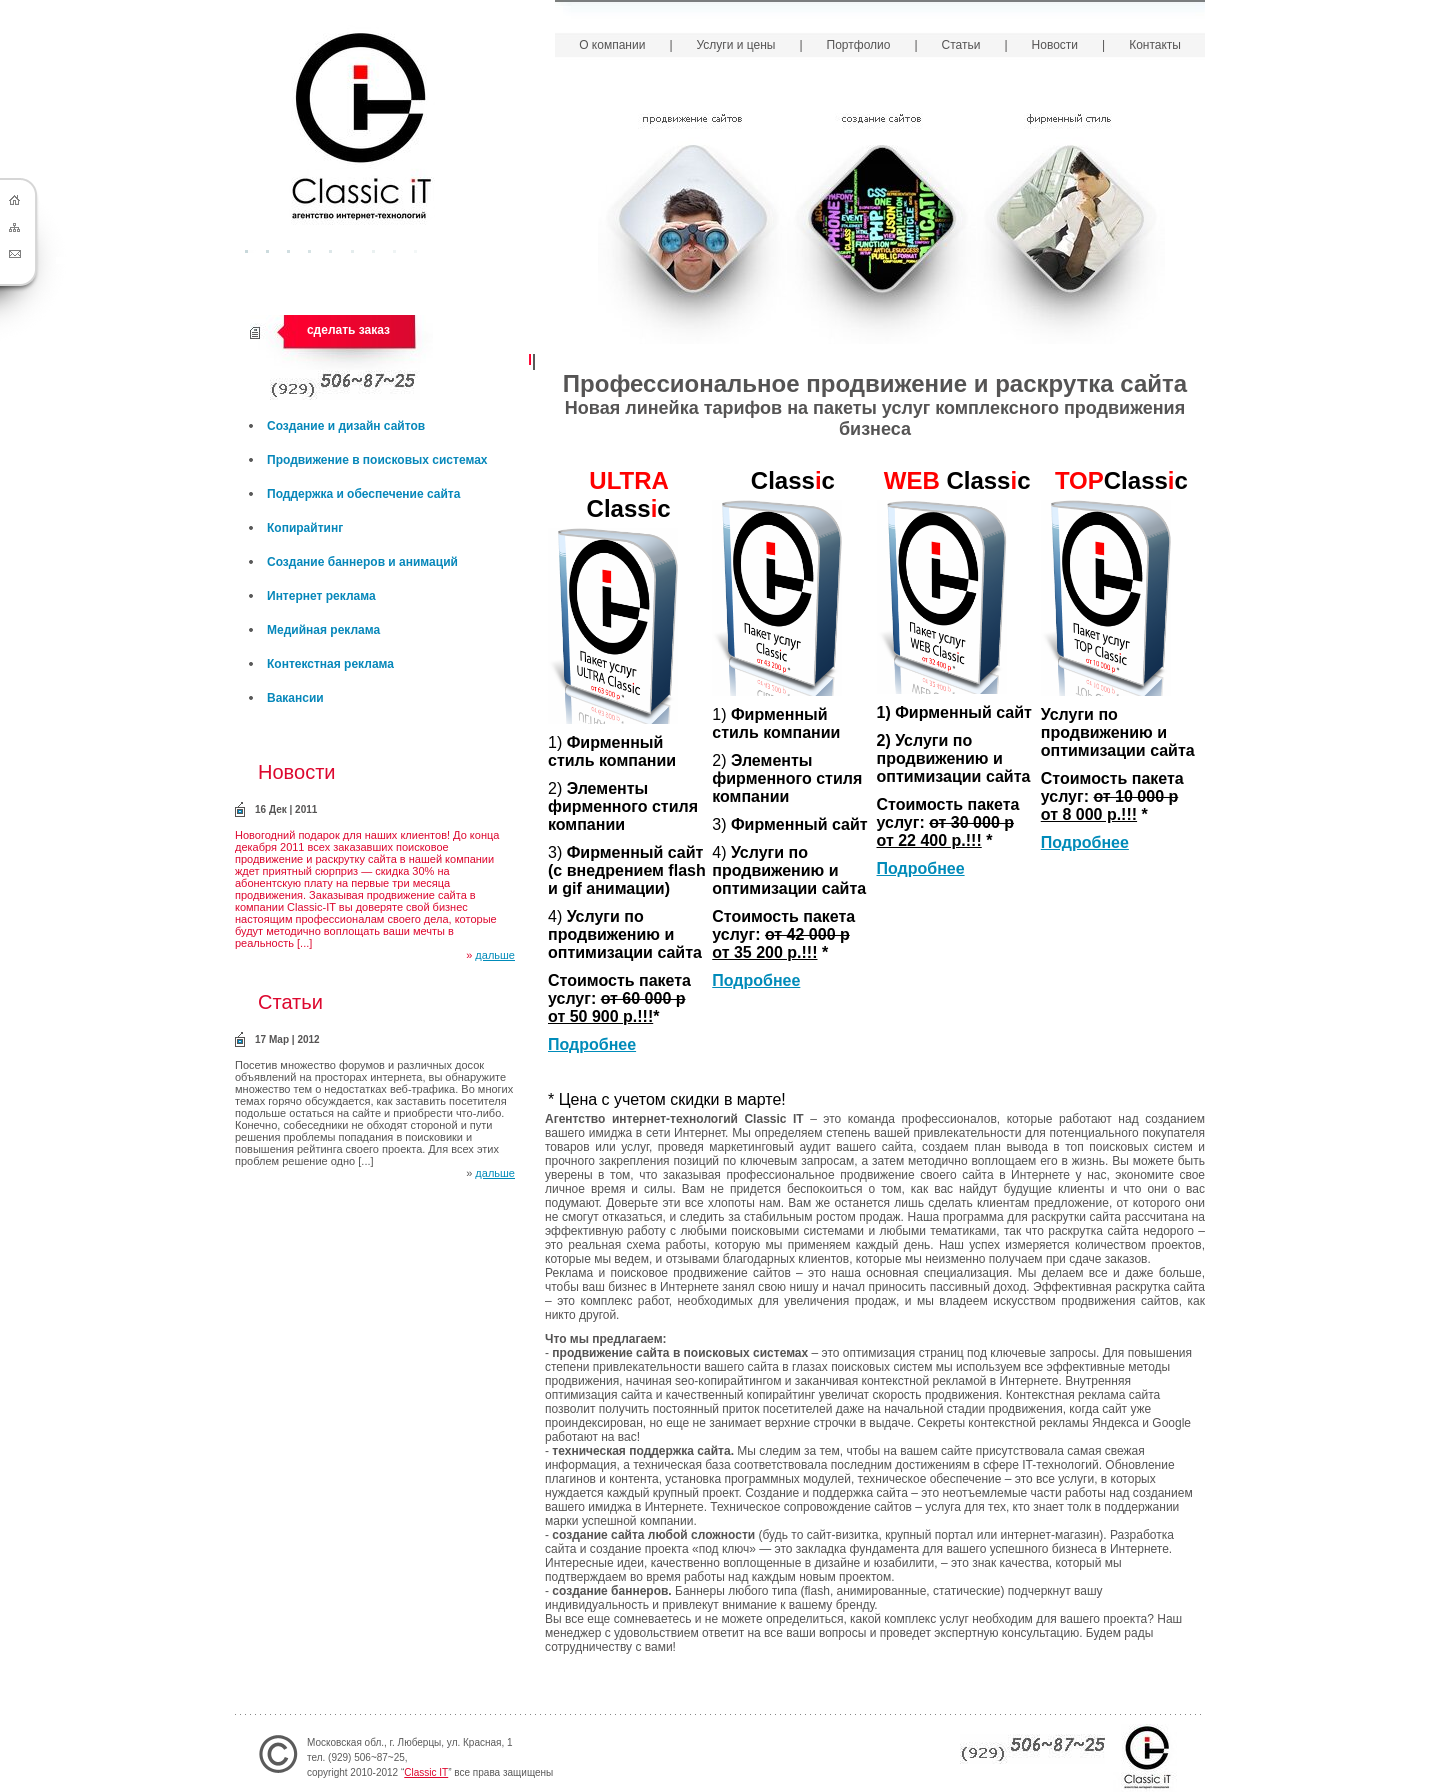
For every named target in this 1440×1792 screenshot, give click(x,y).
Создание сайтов (881, 224)
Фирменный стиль (1070, 224)
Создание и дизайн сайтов (346, 426)
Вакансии (295, 698)
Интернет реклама (321, 596)
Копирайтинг (305, 528)
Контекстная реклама (330, 664)
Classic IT (426, 1772)
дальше (495, 955)
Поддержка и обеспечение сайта (363, 494)
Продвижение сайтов (692, 224)
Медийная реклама (323, 630)
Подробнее (592, 1044)
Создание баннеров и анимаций (362, 562)
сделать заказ (348, 330)
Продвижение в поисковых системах (377, 460)
